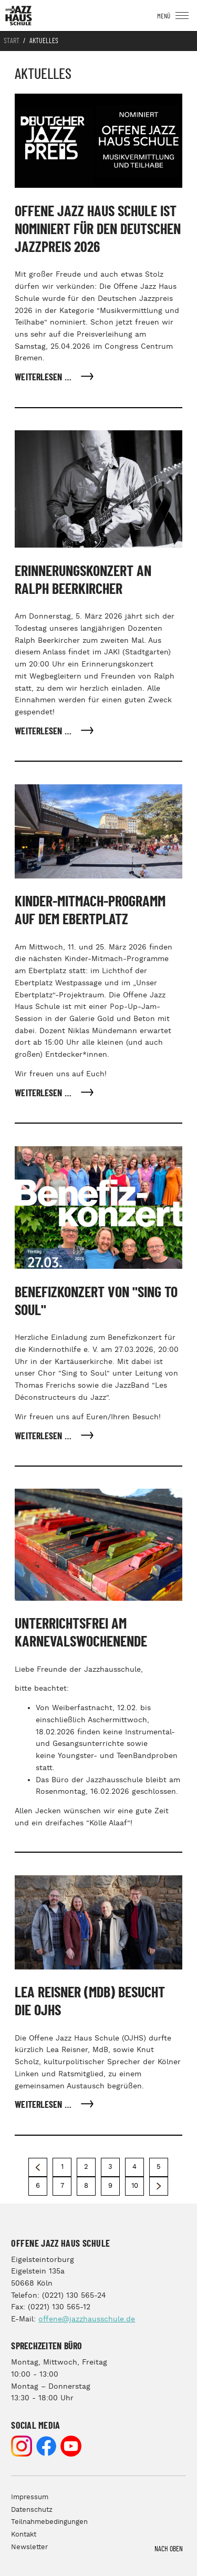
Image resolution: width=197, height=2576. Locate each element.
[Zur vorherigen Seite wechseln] (37, 2167)
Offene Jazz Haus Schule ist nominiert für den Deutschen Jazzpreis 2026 (98, 229)
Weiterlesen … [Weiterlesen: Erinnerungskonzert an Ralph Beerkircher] (44, 731)
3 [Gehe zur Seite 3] (110, 2167)
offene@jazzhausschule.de (86, 2319)
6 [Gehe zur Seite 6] (38, 2185)
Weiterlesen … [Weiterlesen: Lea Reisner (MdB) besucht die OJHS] (44, 2105)
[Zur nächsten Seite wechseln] (158, 2186)
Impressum (29, 2497)
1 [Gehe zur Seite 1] (62, 2167)
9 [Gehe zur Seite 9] (110, 2185)
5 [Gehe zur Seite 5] (159, 2167)
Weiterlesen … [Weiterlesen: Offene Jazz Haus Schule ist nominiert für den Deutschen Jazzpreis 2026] (44, 377)
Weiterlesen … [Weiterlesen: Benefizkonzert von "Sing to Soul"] (44, 1436)
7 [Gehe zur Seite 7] (62, 2185)
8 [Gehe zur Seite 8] (86, 2185)
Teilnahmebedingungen (49, 2522)
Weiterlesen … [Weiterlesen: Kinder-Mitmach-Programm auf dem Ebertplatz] (44, 1093)
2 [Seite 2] (86, 2167)
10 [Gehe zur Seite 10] (134, 2185)
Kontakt (23, 2534)
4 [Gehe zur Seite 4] (134, 2167)
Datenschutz (32, 2510)
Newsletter (29, 2547)
